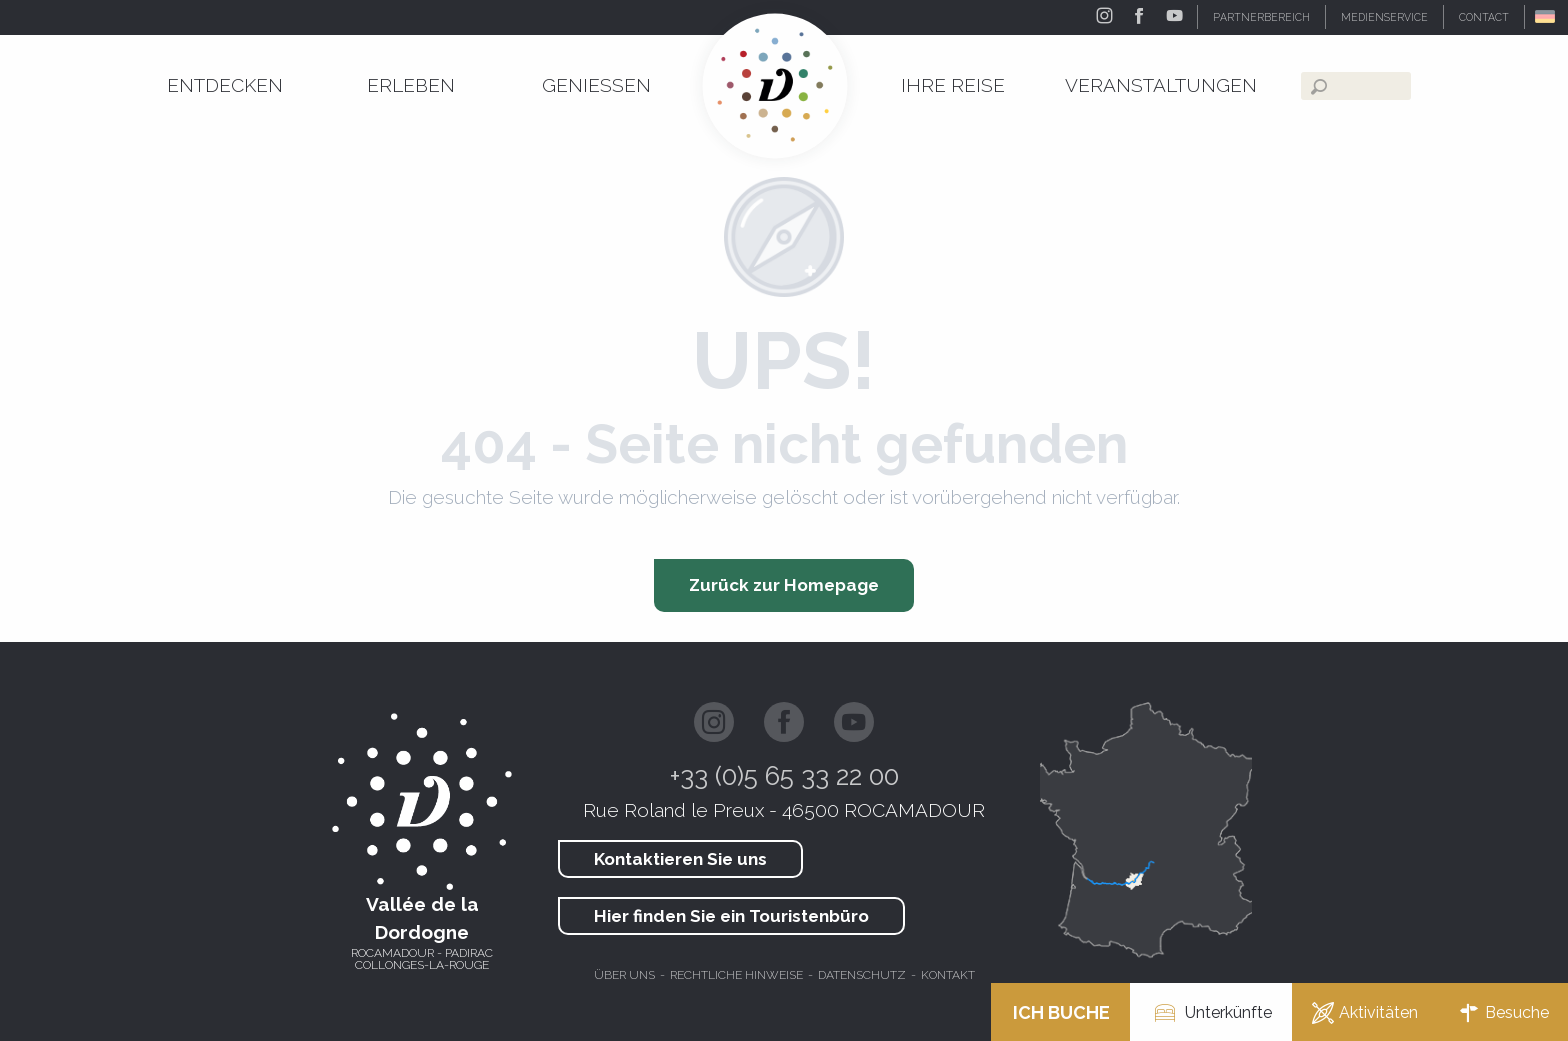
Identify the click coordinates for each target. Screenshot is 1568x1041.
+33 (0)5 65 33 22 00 (784, 776)
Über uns (624, 975)
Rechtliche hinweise (736, 975)
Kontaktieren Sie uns (680, 859)
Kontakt (948, 975)
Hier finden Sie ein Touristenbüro (731, 916)
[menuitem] (225, 86)
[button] (1546, 17)
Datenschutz (862, 975)
